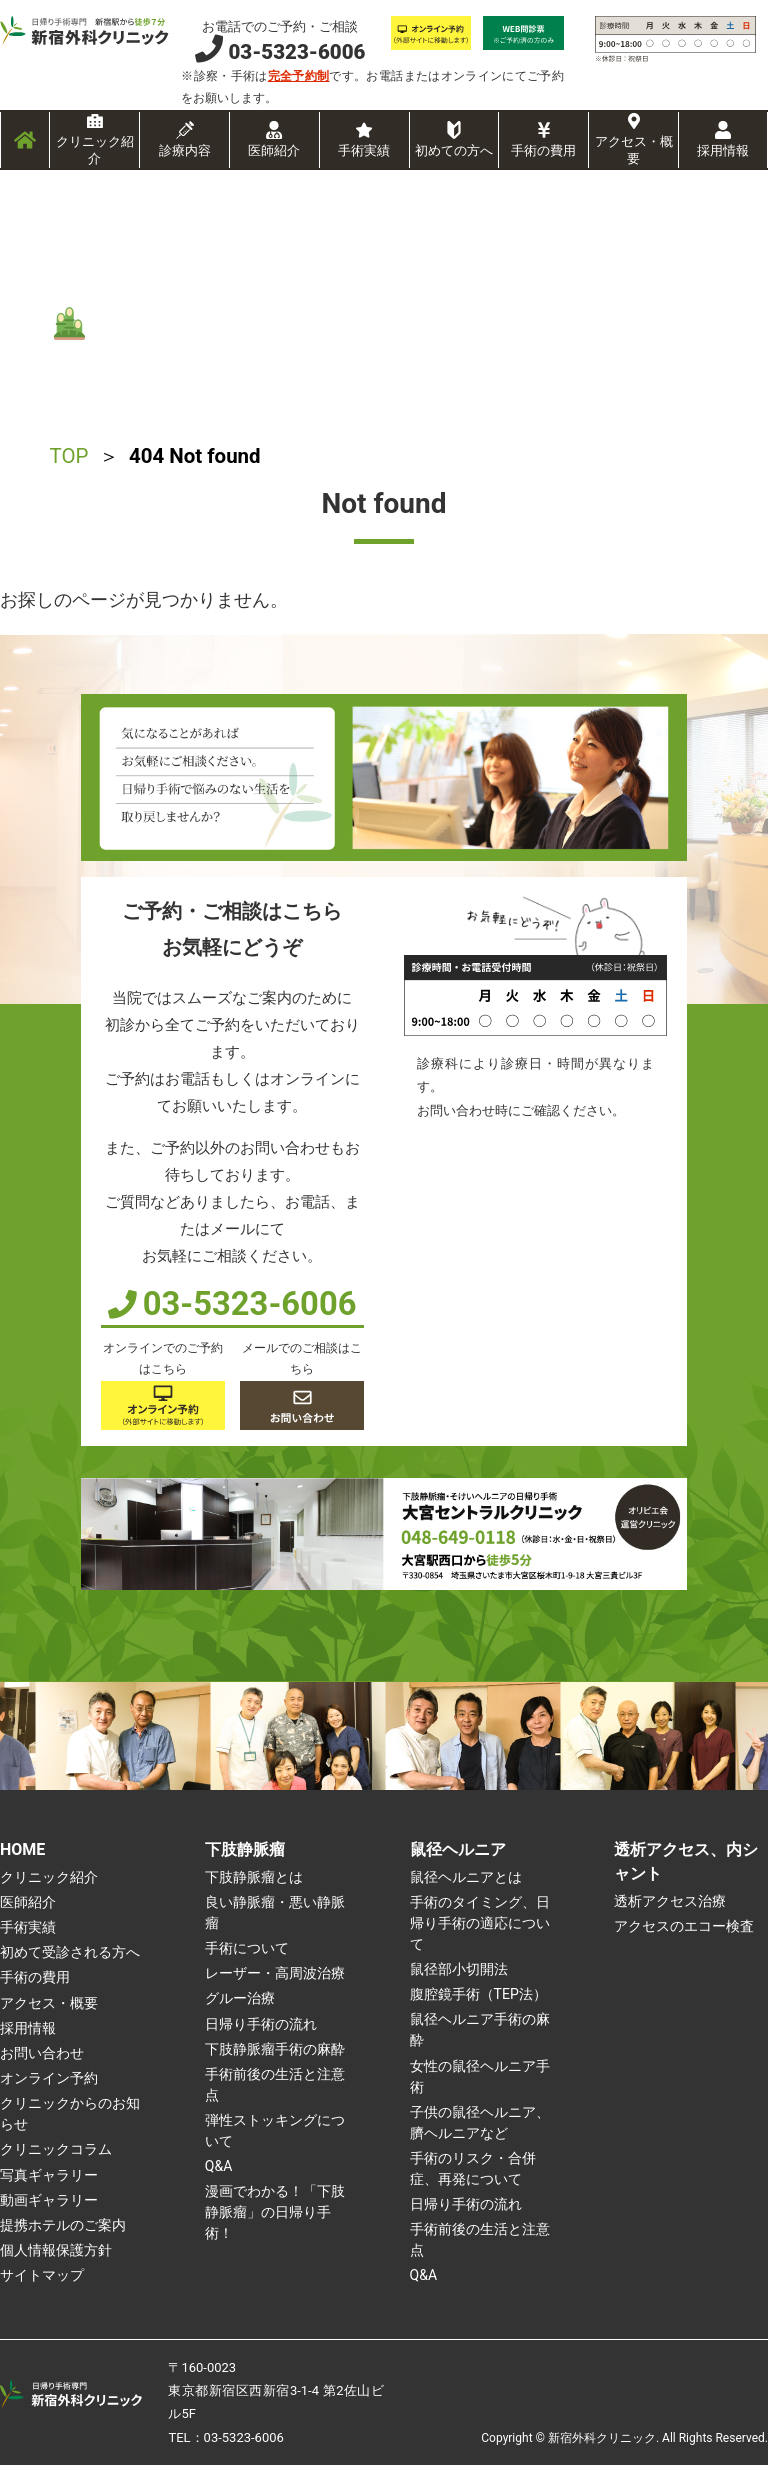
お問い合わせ (42, 2053)
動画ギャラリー (49, 2200)
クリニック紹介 (95, 150)
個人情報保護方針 (56, 2250)
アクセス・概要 (634, 150)
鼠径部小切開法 (459, 1969)
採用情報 (723, 150)
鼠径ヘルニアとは (466, 1877)
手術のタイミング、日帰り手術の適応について (480, 1923)
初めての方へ (454, 150)
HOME (22, 1849)
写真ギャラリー (49, 2175)
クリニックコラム (56, 2149)
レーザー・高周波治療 (275, 1973)
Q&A (218, 2166)
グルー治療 (240, 1998)
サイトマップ (42, 2275)
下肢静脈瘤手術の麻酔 (275, 2049)
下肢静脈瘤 (245, 1849)
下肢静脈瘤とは (254, 1877)
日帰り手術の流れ (261, 2024)
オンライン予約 (49, 2078)
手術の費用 (543, 150)
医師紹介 (274, 150)
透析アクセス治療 (670, 1901)
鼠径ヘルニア (458, 1849)
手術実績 (364, 150)
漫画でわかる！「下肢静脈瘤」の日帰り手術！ (275, 2212)
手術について (247, 1948)
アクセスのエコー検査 (684, 1926)
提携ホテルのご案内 (63, 2225)
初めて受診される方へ (70, 1952)
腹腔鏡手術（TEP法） (478, 1994)
